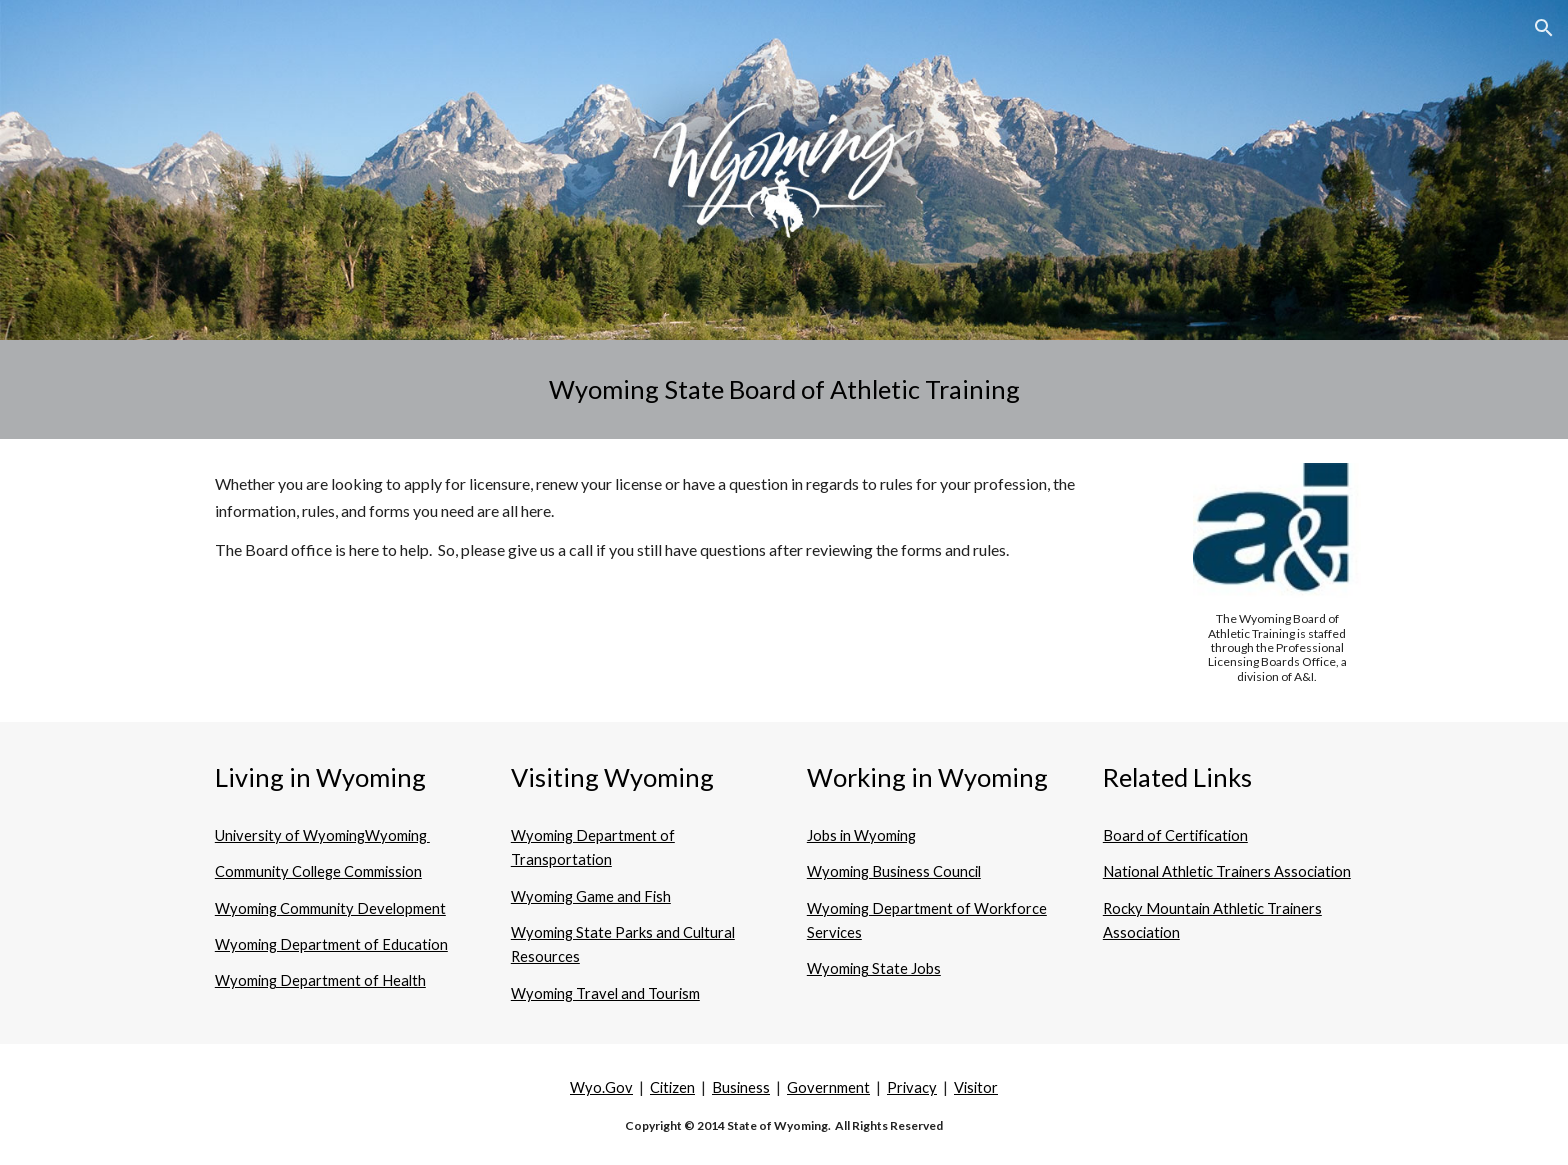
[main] (784, 389)
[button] (1544, 28)
